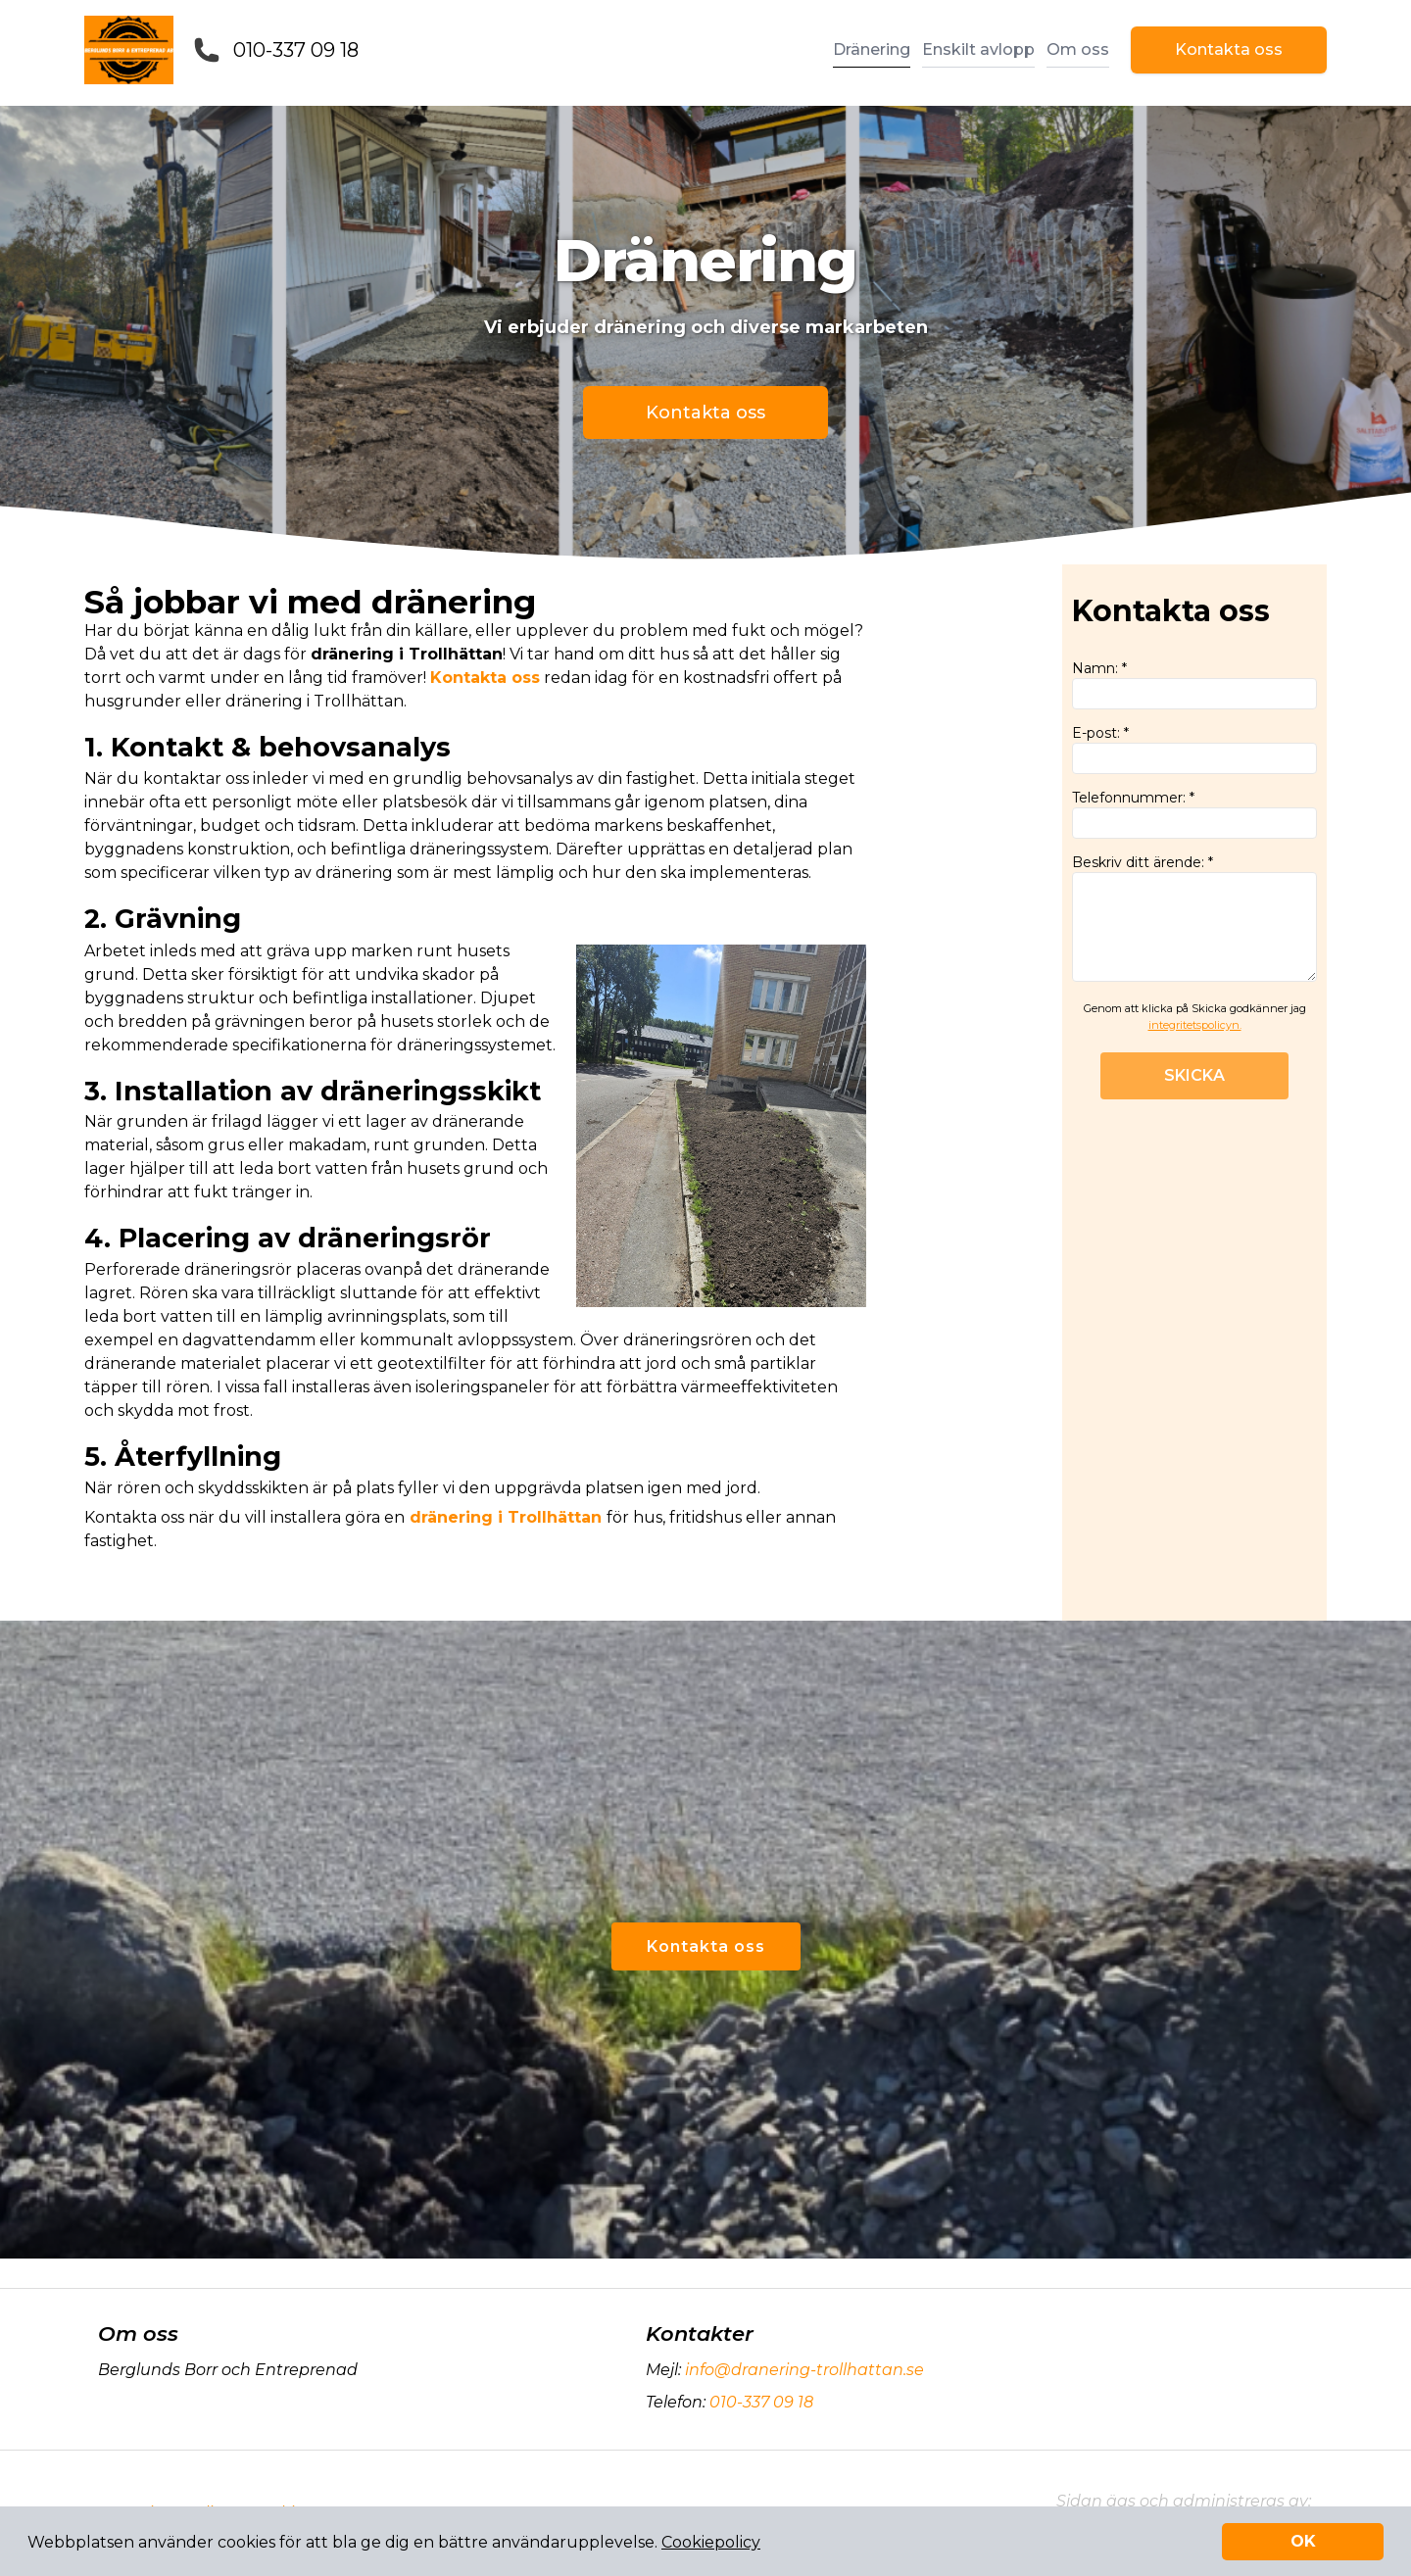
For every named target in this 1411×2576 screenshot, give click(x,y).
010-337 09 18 (296, 50)
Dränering (871, 49)
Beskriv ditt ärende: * (1194, 917)
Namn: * (1194, 684)
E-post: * (1194, 749)
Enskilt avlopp (978, 49)
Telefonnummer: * (1194, 814)
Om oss (1077, 49)
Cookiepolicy (710, 2542)
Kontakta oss (1229, 49)
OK (1303, 2541)
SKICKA (1194, 1075)
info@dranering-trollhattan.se (802, 2369)
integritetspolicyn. (1194, 1025)
